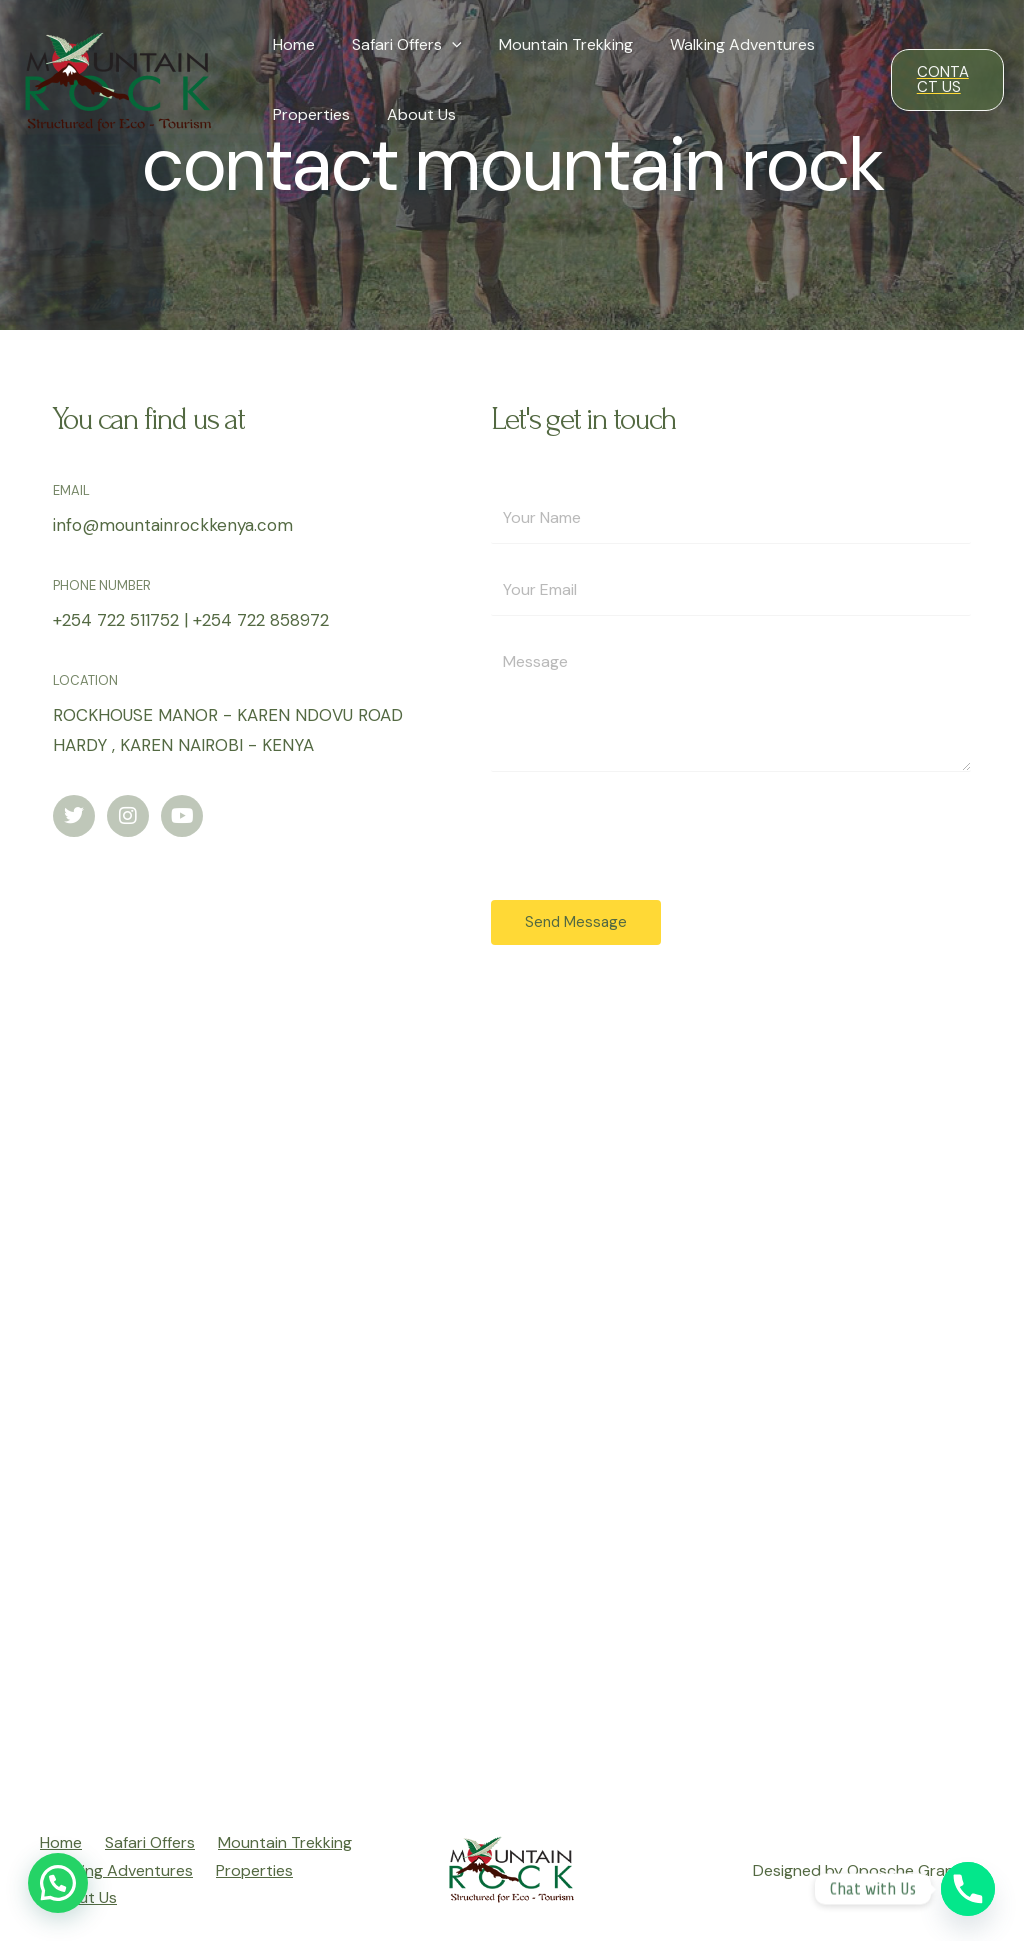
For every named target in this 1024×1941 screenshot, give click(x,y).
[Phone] (968, 1889)
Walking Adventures (724, 44)
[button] (58, 1883)
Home (291, 44)
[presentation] (444, 45)
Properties (308, 114)
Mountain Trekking (553, 44)
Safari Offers (399, 45)
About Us (413, 114)
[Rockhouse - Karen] (512, 1395)
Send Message (576, 922)
